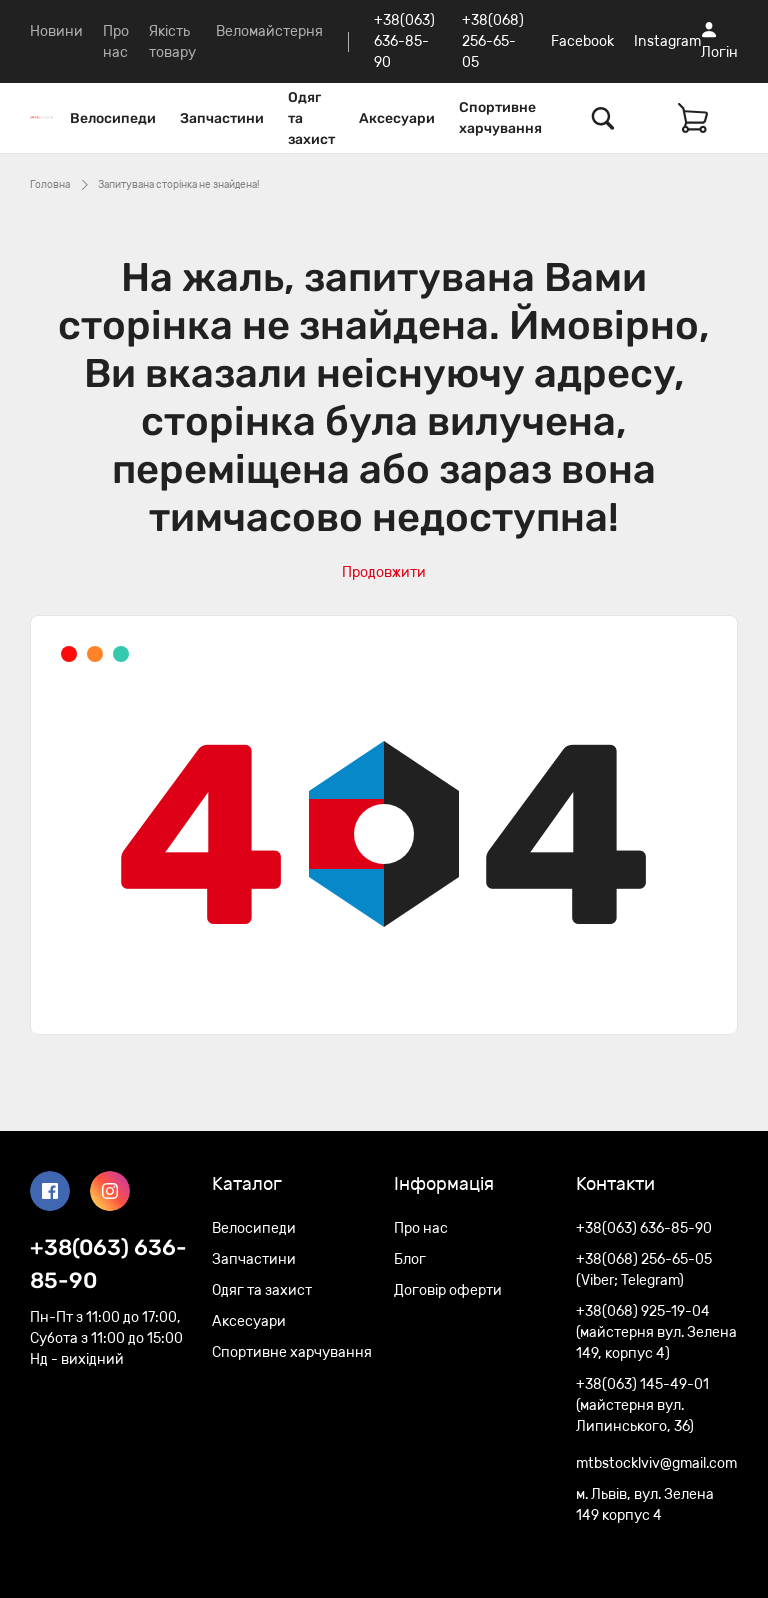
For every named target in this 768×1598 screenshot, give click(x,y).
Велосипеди (113, 118)
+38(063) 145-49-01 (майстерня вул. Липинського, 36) (642, 1405)
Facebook (582, 41)
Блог (410, 1259)
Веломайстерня (269, 31)
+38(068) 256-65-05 (493, 41)
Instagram (667, 41)
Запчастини (222, 118)
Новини (56, 31)
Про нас (421, 1228)
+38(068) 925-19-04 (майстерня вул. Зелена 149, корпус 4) (656, 1332)
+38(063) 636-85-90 (404, 41)
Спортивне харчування (500, 118)
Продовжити (384, 572)
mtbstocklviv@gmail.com (656, 1463)
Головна (50, 185)
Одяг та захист (311, 118)
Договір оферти (448, 1290)
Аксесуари (397, 118)
